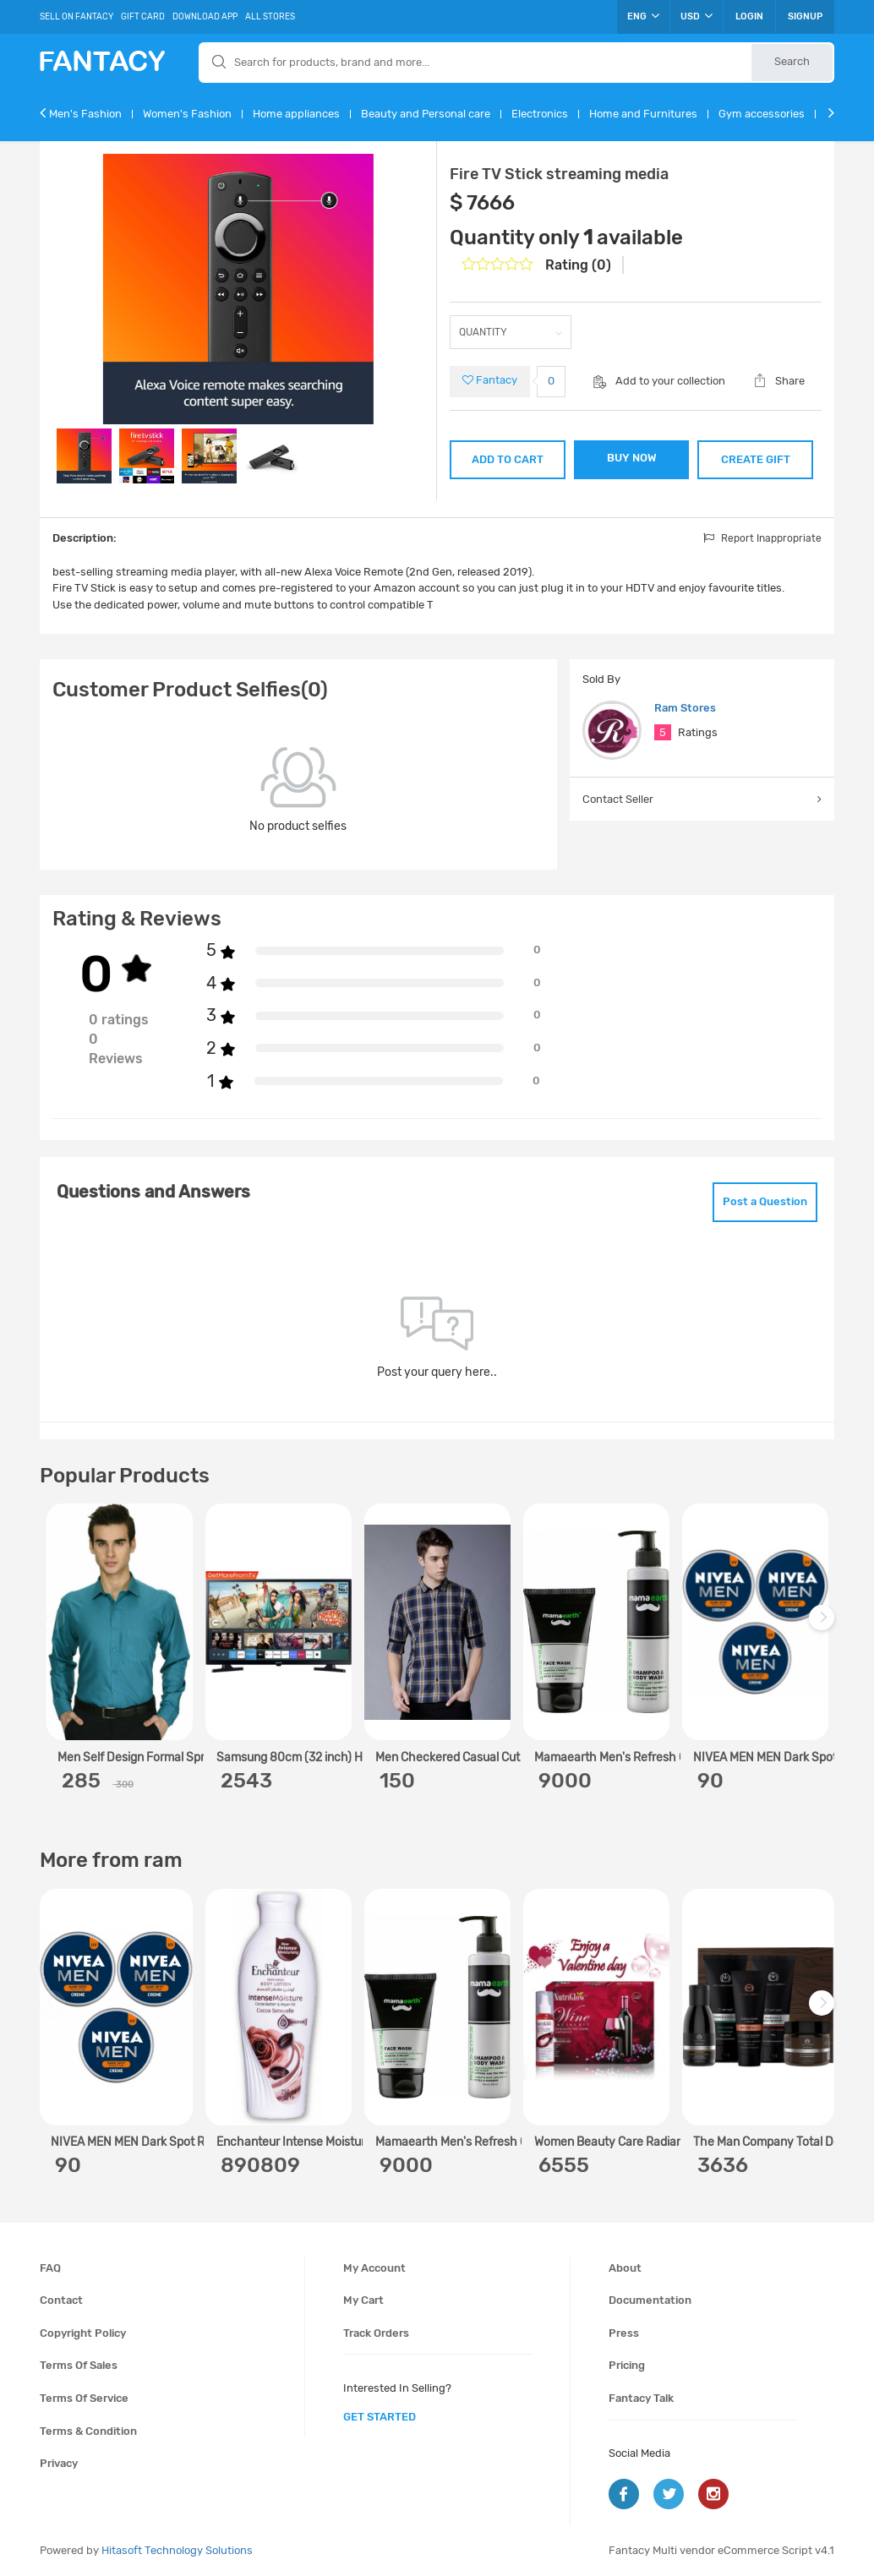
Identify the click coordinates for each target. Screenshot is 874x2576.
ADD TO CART (508, 459)
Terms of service (84, 2398)
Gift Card (143, 17)
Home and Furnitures (643, 113)
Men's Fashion (85, 113)
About (625, 2268)
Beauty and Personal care (425, 113)
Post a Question (765, 1201)
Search (792, 61)
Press (624, 2333)
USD (696, 16)
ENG (643, 16)
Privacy (59, 2463)
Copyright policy (83, 2333)
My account (374, 2268)
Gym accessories (761, 113)
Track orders (376, 2333)
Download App (205, 17)
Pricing (627, 2365)
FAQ (50, 2268)
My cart (363, 2300)
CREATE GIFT (755, 459)
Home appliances (296, 113)
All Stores (270, 17)
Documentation (650, 2300)
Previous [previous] (55, 1626)
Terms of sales (78, 2365)
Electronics (539, 113)
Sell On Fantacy (76, 17)
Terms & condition (88, 2431)
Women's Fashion (187, 113)
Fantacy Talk (641, 2398)
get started (379, 2416)
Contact (61, 2300)
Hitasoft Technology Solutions (177, 2550)
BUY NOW (632, 457)
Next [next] (824, 1626)
